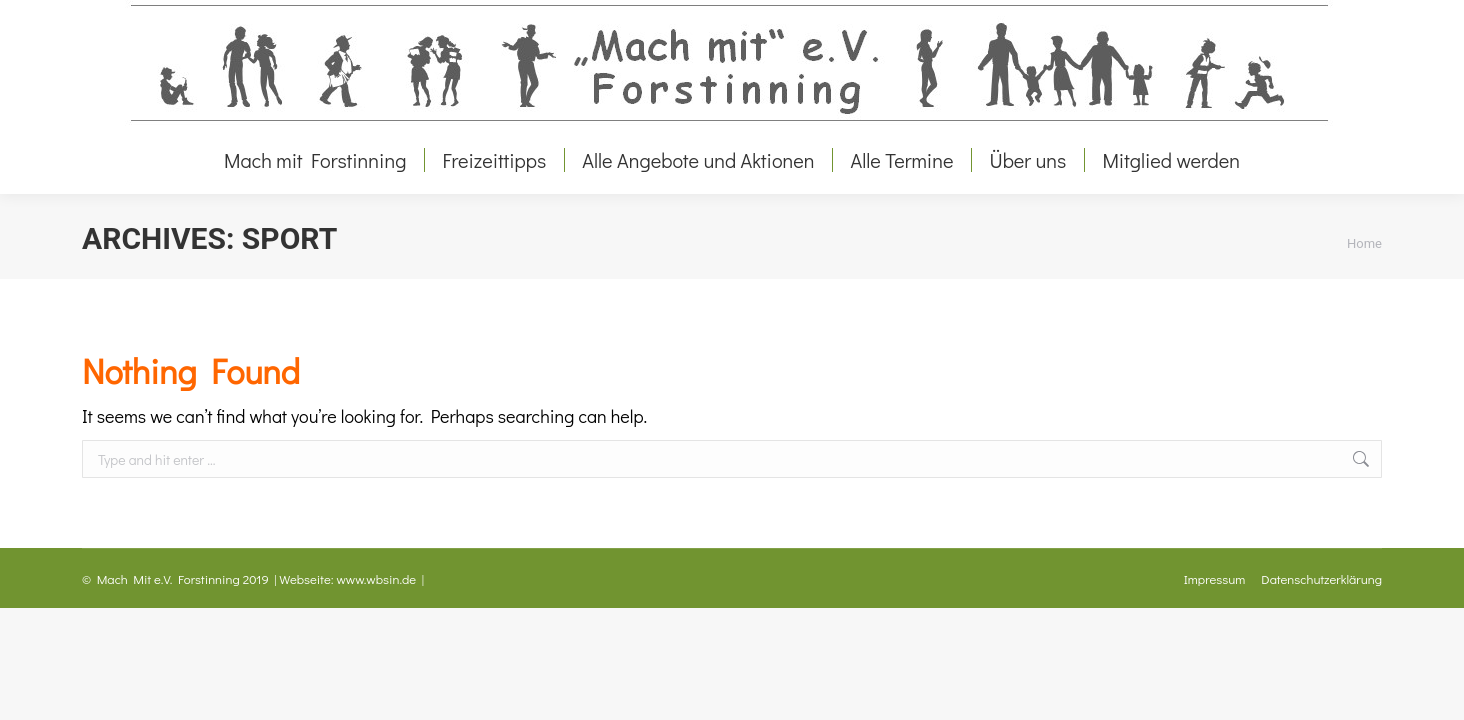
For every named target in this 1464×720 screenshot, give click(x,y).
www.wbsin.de (377, 578)
